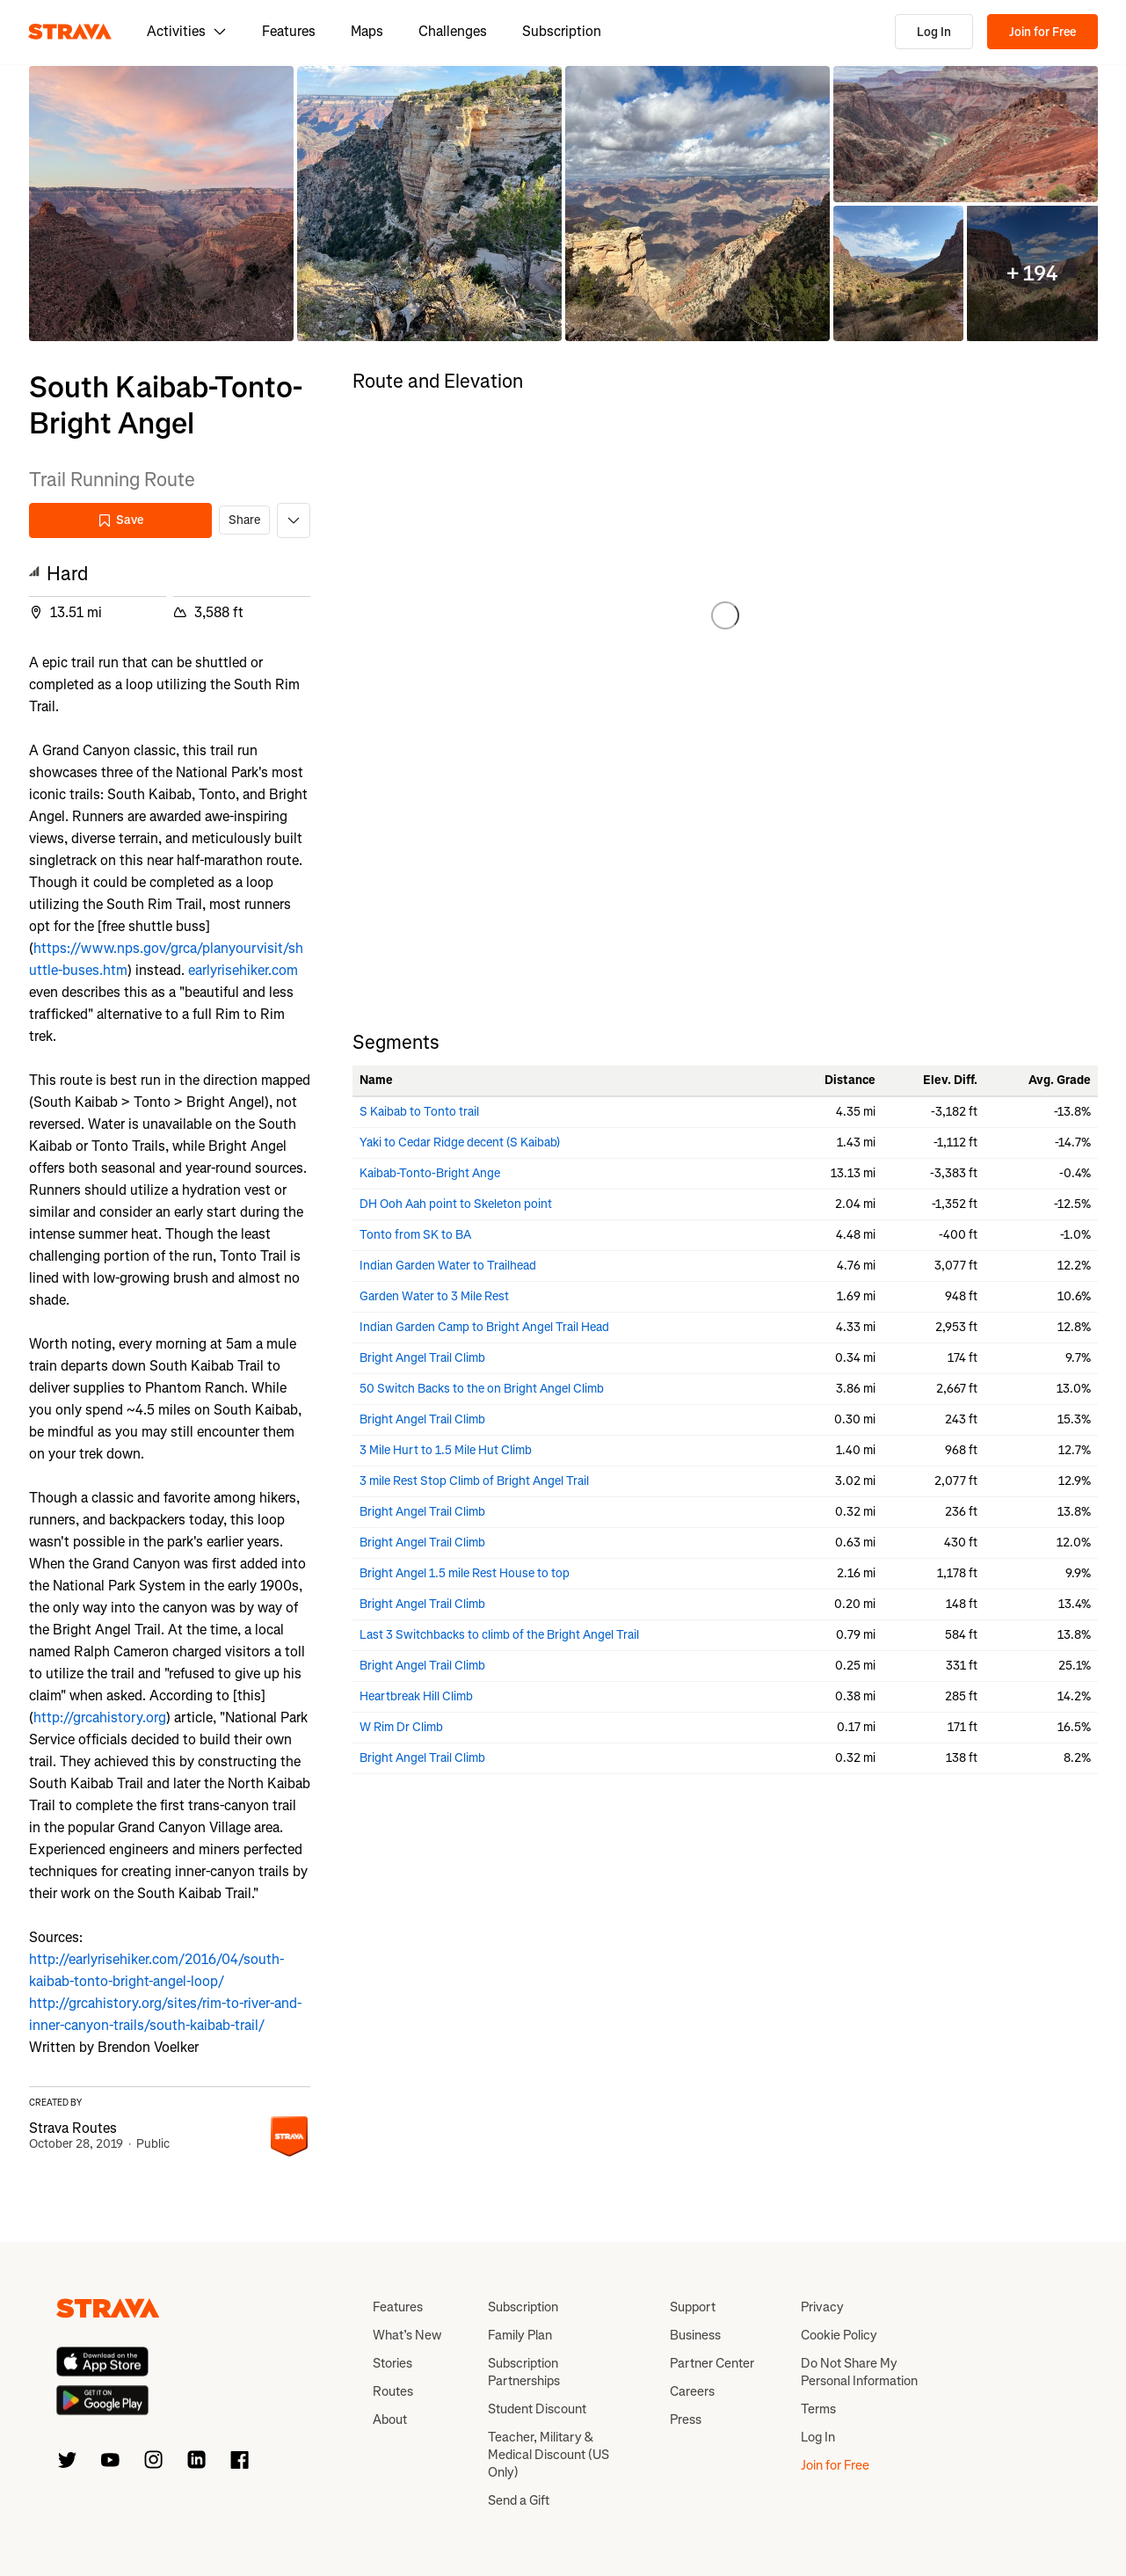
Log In (934, 32)
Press (685, 2419)
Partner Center (712, 2363)
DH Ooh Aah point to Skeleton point (456, 1204)
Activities (187, 31)
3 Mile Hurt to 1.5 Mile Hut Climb (446, 1450)
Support (693, 2307)
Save (120, 520)
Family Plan (520, 2335)
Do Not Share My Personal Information (859, 2372)
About (390, 2419)
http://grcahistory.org (99, 1717)
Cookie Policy (839, 2335)
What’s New (407, 2335)
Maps (367, 31)
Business (695, 2335)
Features (289, 31)
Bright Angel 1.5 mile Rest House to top (465, 1573)
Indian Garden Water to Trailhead (448, 1265)
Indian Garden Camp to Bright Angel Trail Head (484, 1327)
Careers (692, 2391)
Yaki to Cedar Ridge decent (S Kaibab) (460, 1142)
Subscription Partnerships (524, 2372)
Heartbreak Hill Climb (416, 1696)
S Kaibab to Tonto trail (419, 1111)
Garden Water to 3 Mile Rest (434, 1296)
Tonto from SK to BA (415, 1234)
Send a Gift (518, 2500)
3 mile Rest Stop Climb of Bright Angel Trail (474, 1481)
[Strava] (70, 32)
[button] (161, 203)
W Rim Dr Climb (401, 1727)
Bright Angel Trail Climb (422, 1358)
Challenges (452, 31)
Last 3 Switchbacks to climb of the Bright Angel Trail (499, 1634)
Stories (392, 2363)
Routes (393, 2391)
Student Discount (537, 2409)
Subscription (561, 31)
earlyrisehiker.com (243, 970)
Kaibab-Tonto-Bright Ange (430, 1173)
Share (244, 520)
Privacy (822, 2307)
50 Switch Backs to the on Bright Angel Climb (482, 1388)
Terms (818, 2409)
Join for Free (1042, 32)
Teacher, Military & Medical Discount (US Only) (548, 2454)
